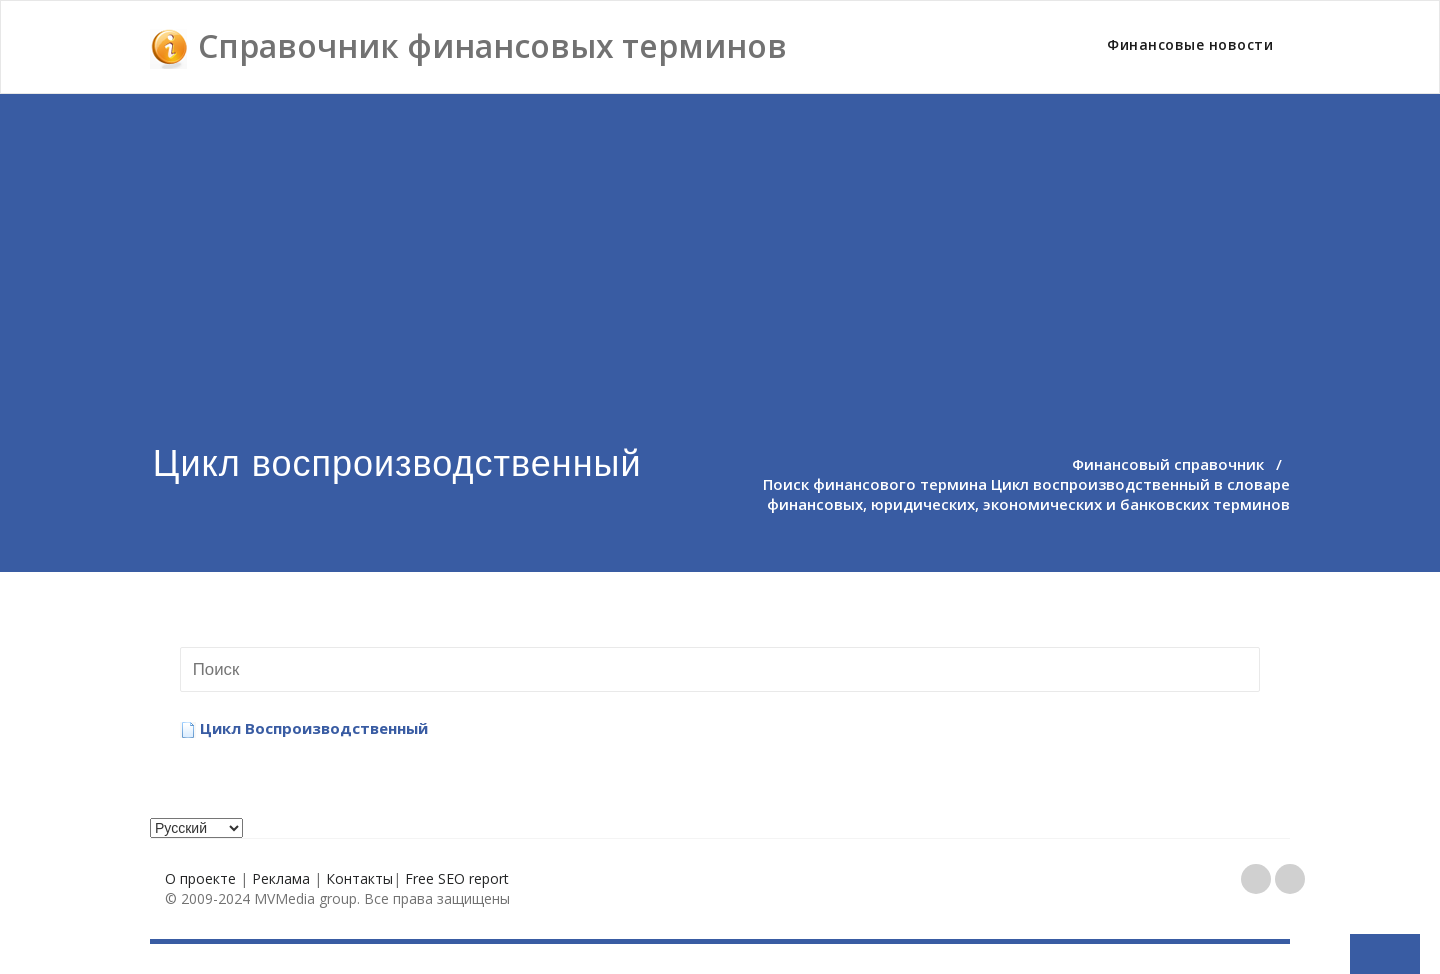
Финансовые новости (1190, 44)
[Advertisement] (720, 244)
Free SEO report (457, 878)
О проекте (200, 878)
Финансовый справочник (1168, 464)
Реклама (281, 878)
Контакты (359, 878)
